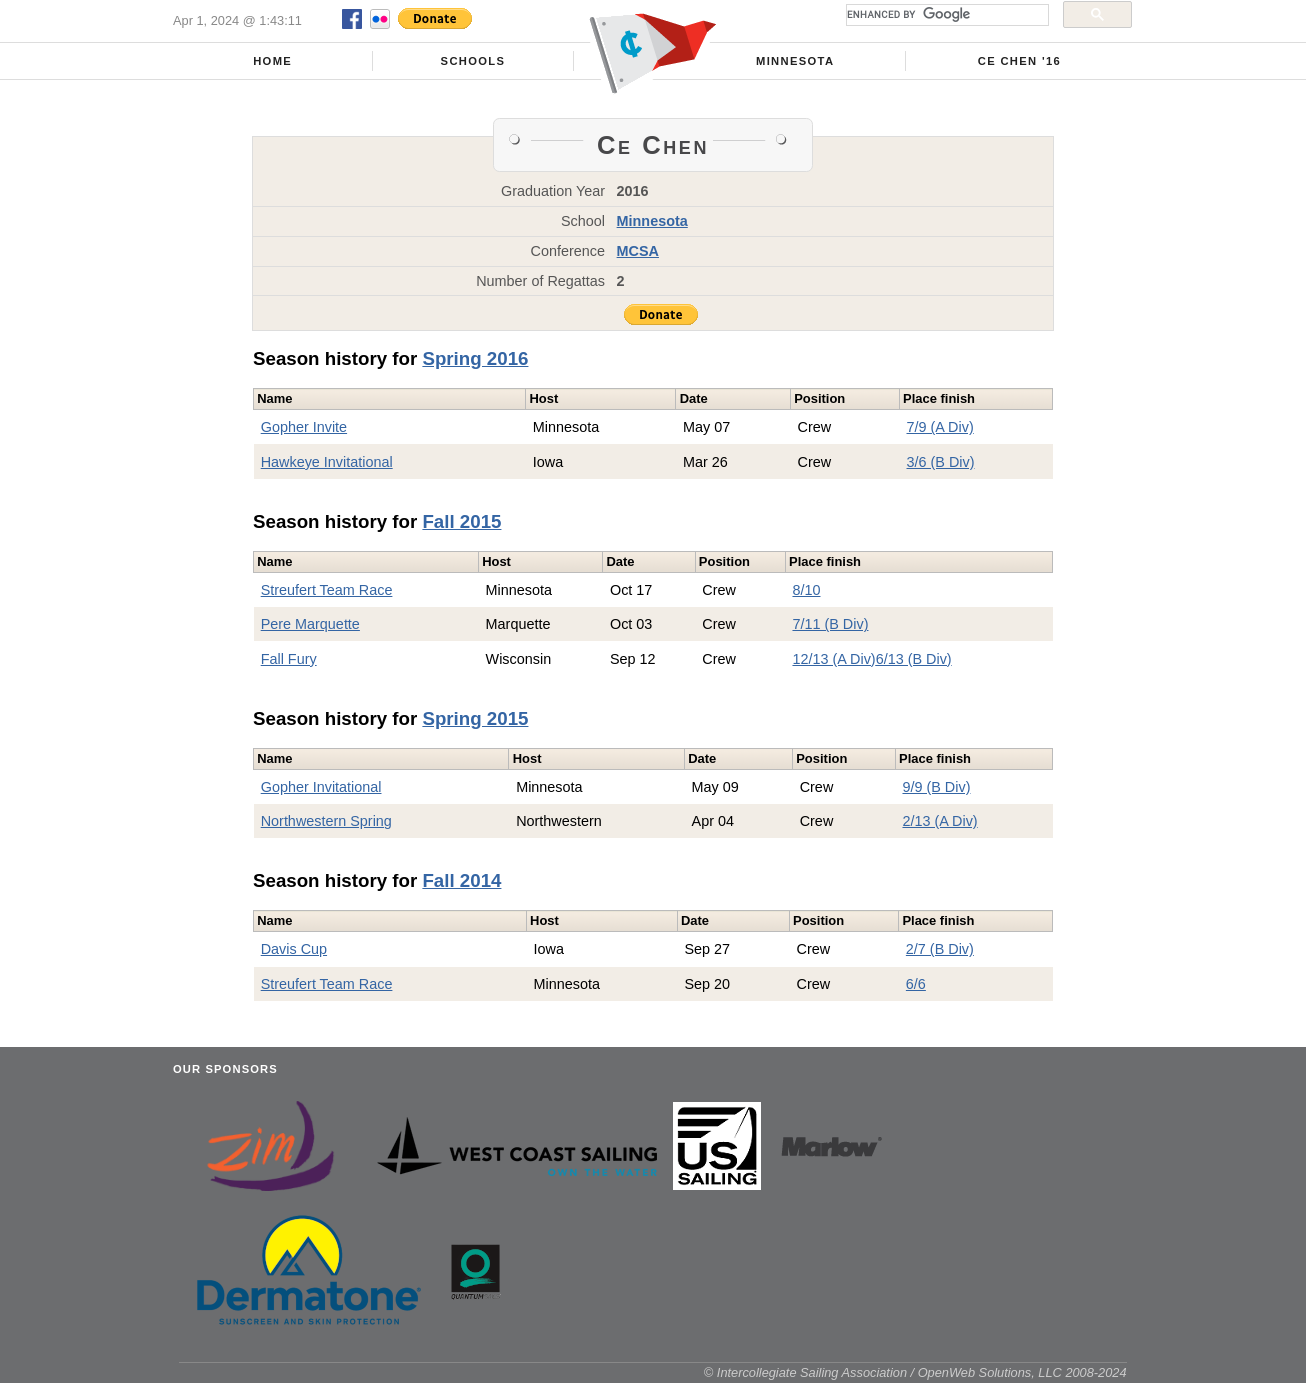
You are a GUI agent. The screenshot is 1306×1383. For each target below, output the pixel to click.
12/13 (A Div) (833, 659)
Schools (473, 61)
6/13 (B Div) (914, 659)
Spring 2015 (475, 718)
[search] (945, 15)
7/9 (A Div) (940, 427)
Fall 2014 (461, 880)
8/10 (806, 590)
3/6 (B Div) (941, 462)
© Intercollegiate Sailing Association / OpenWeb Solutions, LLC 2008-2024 (915, 1372)
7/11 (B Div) (830, 624)
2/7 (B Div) (940, 949)
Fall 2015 (461, 521)
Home (272, 61)
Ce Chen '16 (1019, 61)
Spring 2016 (475, 358)
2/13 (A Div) (939, 821)
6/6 (916, 984)
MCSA (638, 251)
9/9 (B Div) (936, 787)
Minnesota (795, 61)
